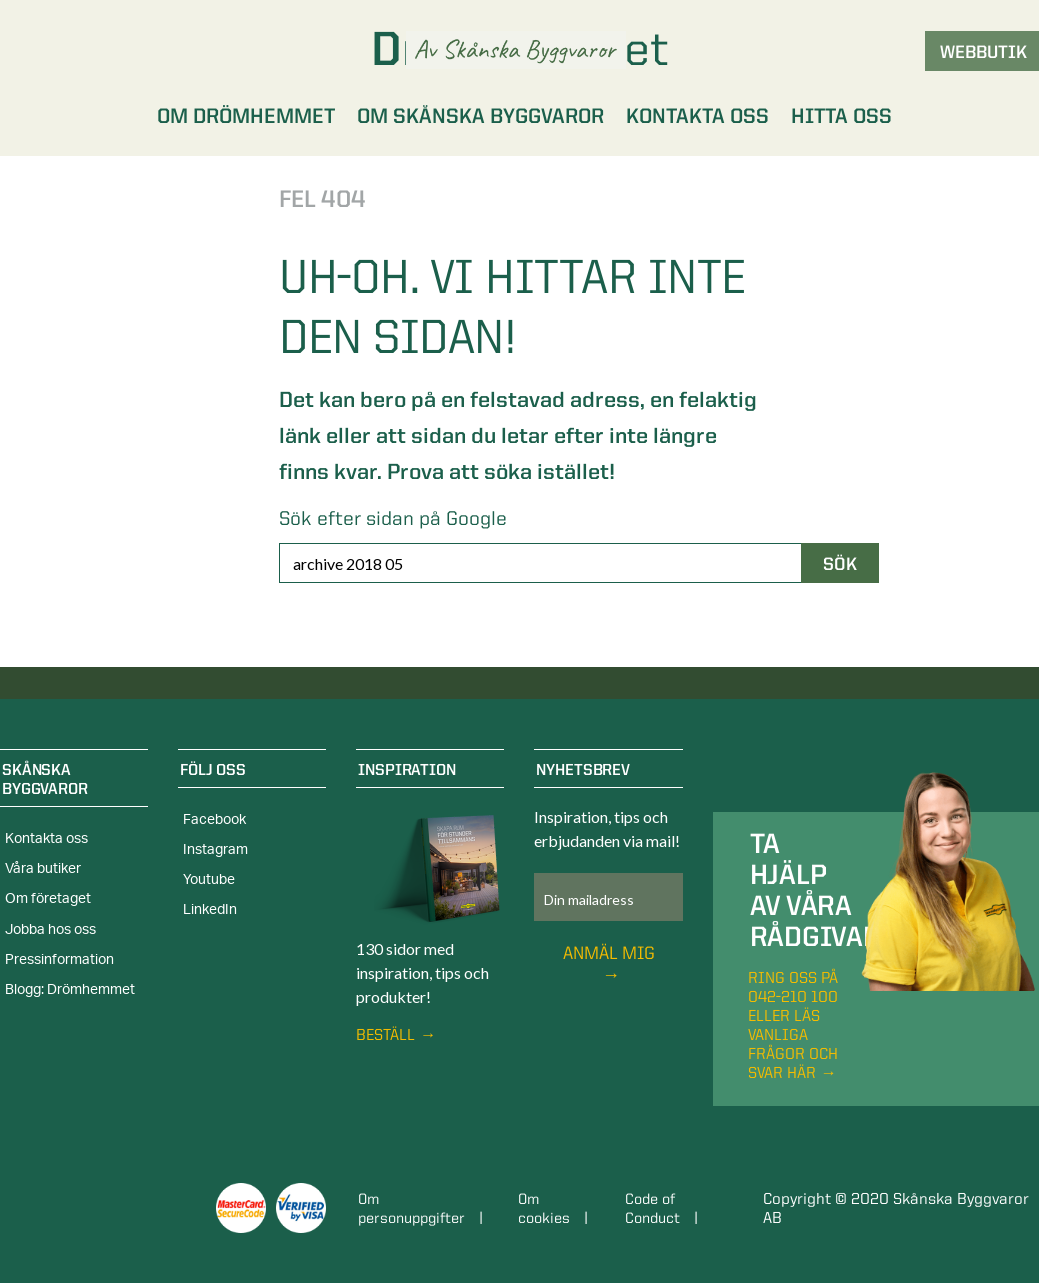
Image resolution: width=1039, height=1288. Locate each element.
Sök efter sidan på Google (393, 518)
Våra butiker (43, 869)
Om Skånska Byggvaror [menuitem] (480, 115)
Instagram (215, 850)
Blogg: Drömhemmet (70, 990)
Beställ (385, 1034)
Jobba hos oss (50, 930)
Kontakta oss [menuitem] (697, 115)
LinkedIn (210, 910)
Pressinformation (59, 960)
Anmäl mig (609, 952)
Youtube (209, 880)
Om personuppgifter (416, 1208)
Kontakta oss (46, 839)
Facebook (214, 820)
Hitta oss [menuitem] (841, 115)
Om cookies (550, 1208)
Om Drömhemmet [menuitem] (246, 115)
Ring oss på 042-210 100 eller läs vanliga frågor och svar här (793, 1025)
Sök (840, 563)
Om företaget (48, 899)
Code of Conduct (661, 1208)
